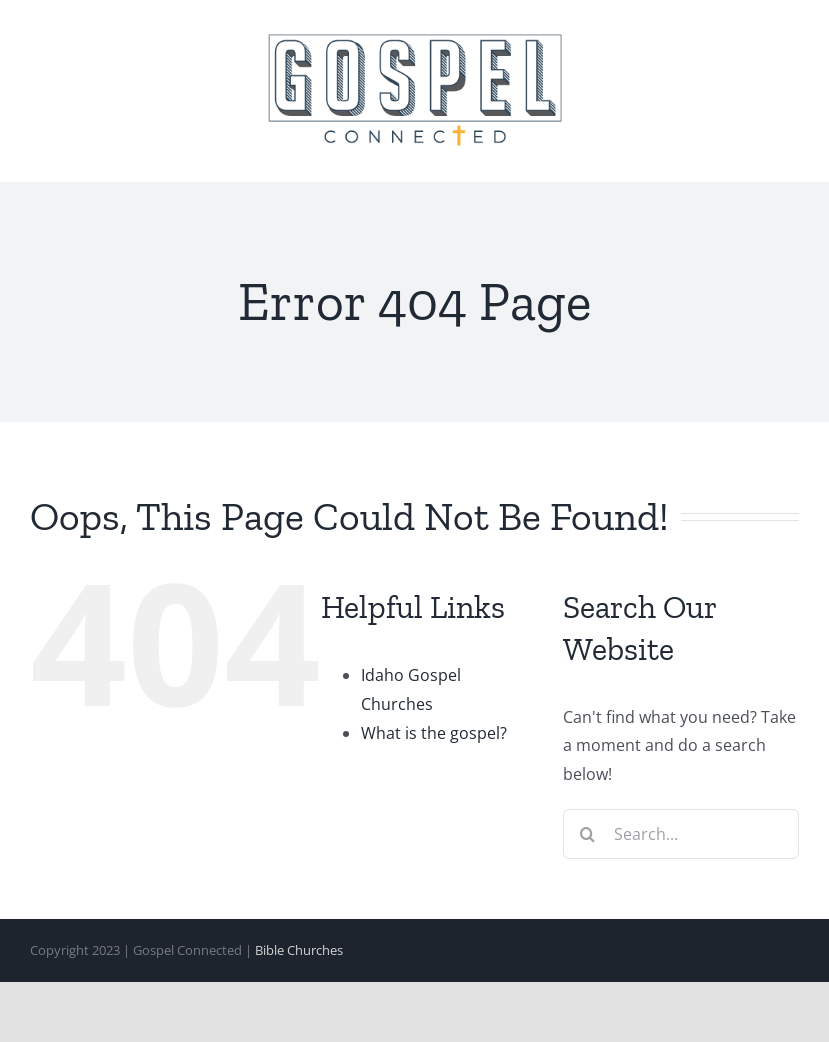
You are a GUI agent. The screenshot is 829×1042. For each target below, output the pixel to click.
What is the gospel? (434, 733)
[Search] (588, 834)
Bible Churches (299, 950)
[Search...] (681, 834)
